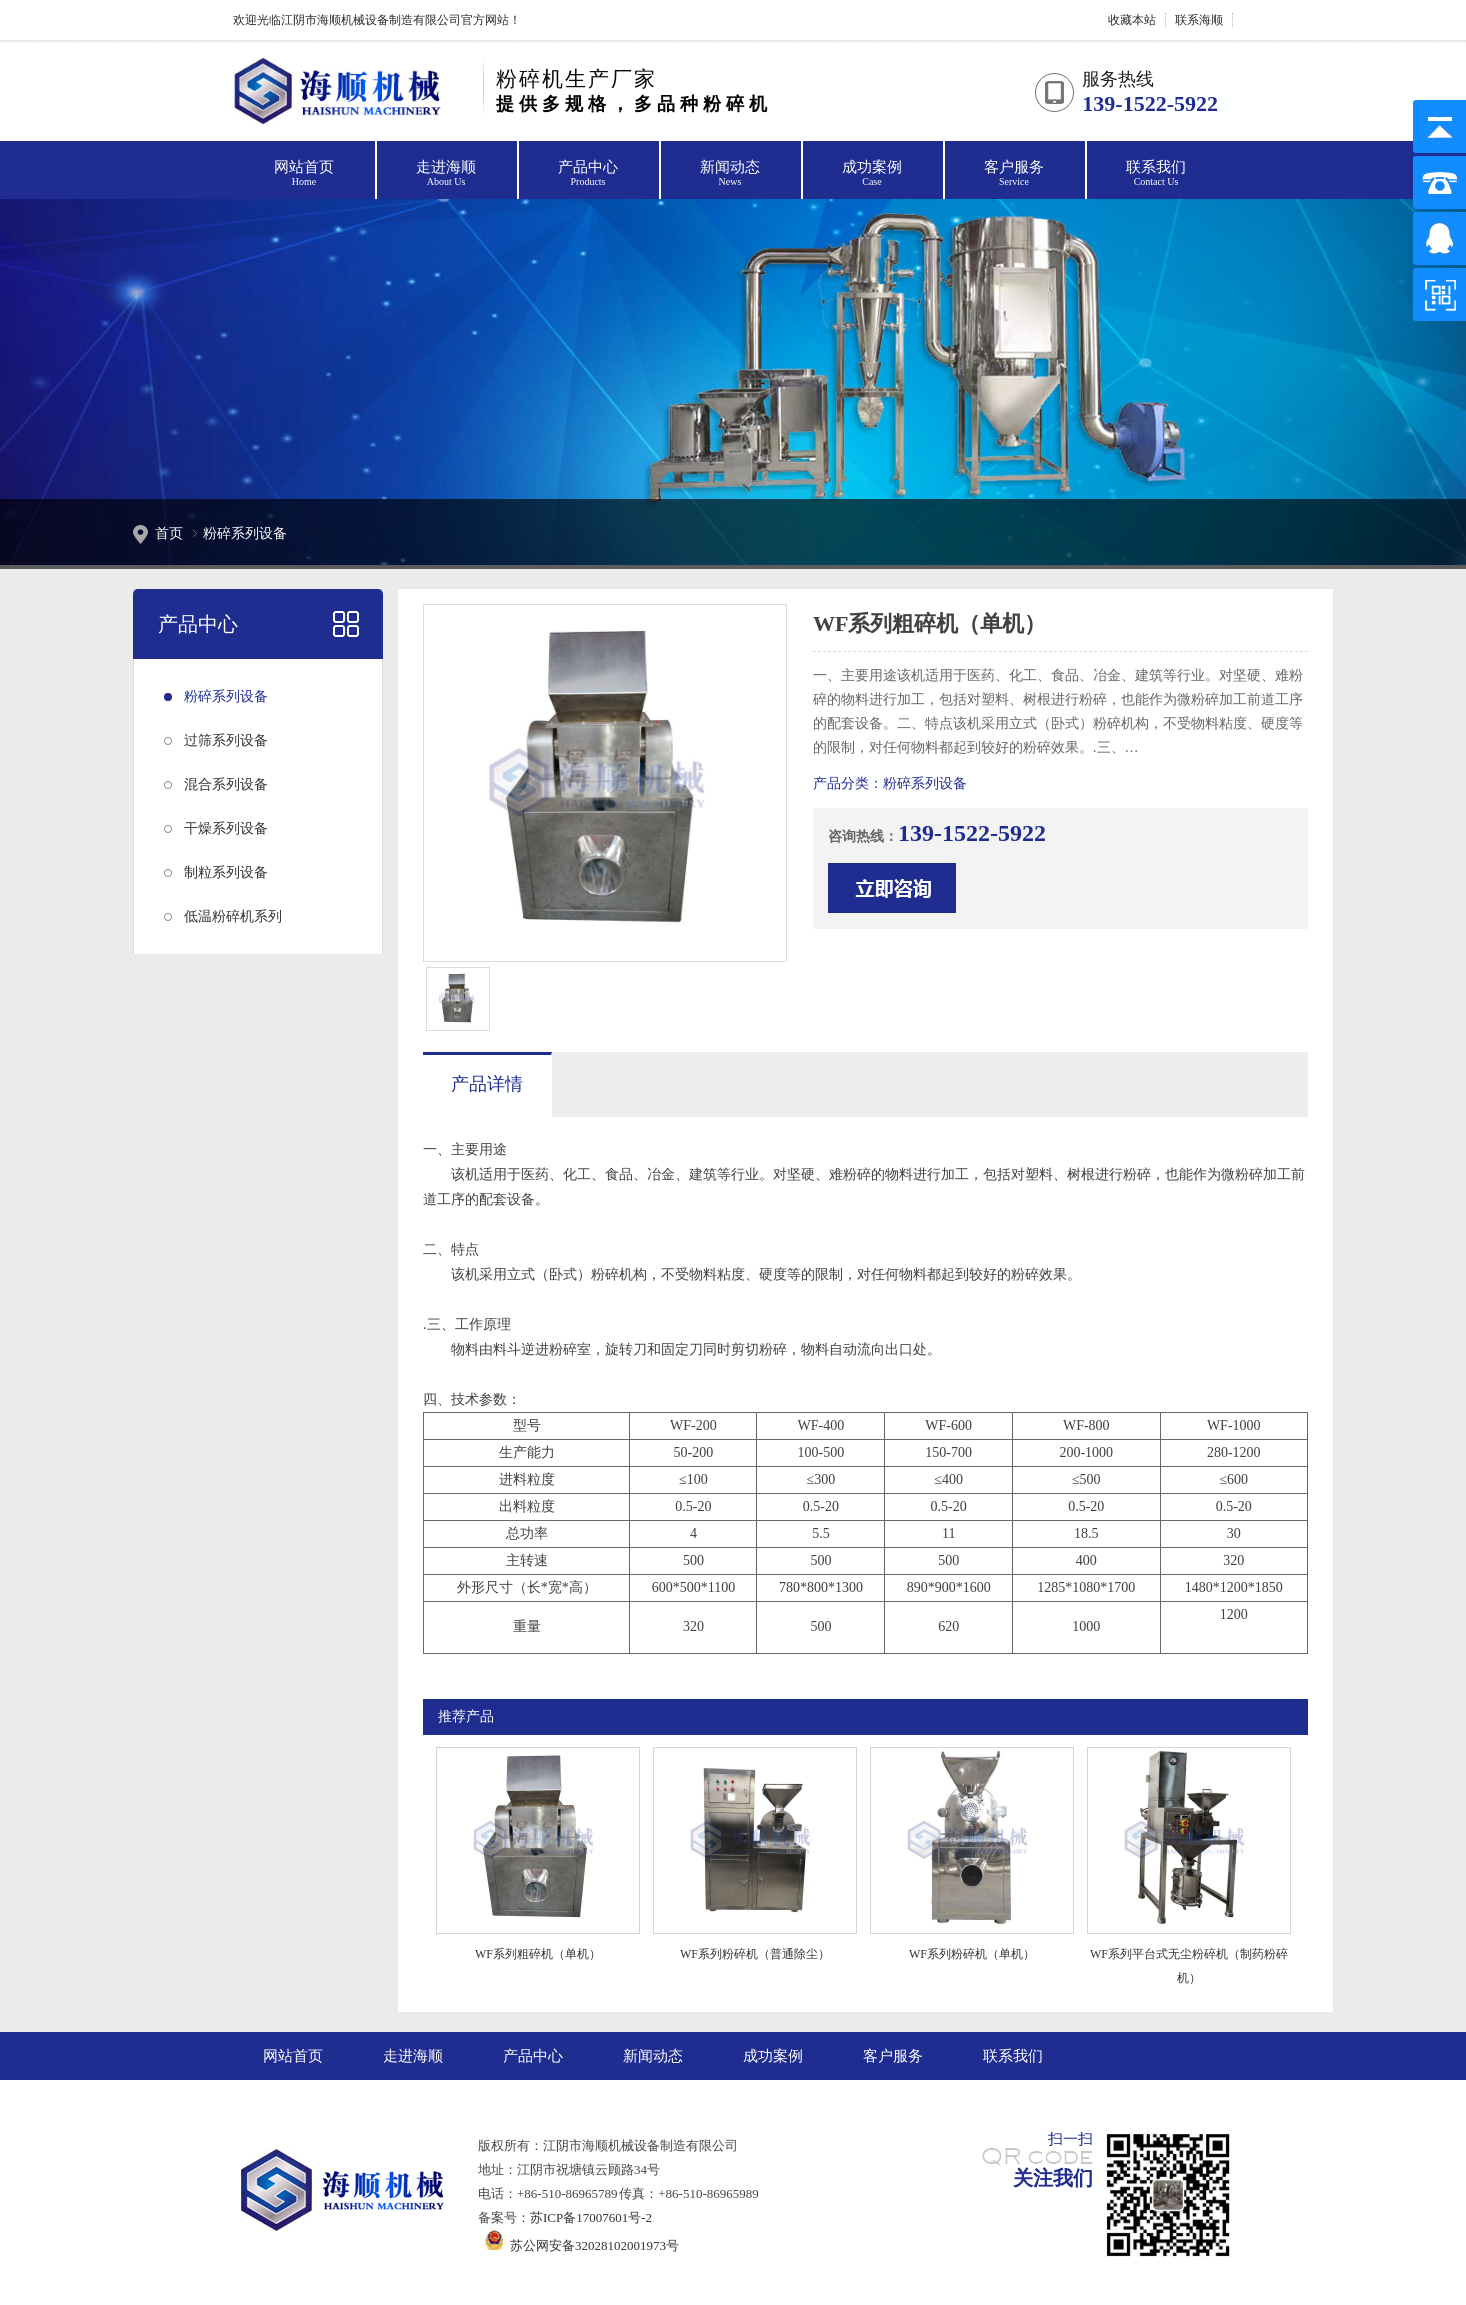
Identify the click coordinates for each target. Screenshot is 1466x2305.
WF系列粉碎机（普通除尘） (755, 1954)
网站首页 (304, 174)
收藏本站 (1132, 20)
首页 (169, 533)
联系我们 (1156, 174)
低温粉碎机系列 (233, 916)
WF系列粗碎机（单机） (538, 1954)
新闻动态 (730, 174)
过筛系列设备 (226, 740)
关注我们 (1053, 2178)
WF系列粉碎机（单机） (972, 1954)
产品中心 (588, 174)
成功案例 (872, 174)
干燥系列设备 (226, 828)
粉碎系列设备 (245, 533)
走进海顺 (446, 174)
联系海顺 (1199, 20)
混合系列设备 (226, 784)
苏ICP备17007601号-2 (591, 2217)
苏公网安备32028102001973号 (578, 2245)
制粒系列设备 (226, 872)
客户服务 (1014, 174)
